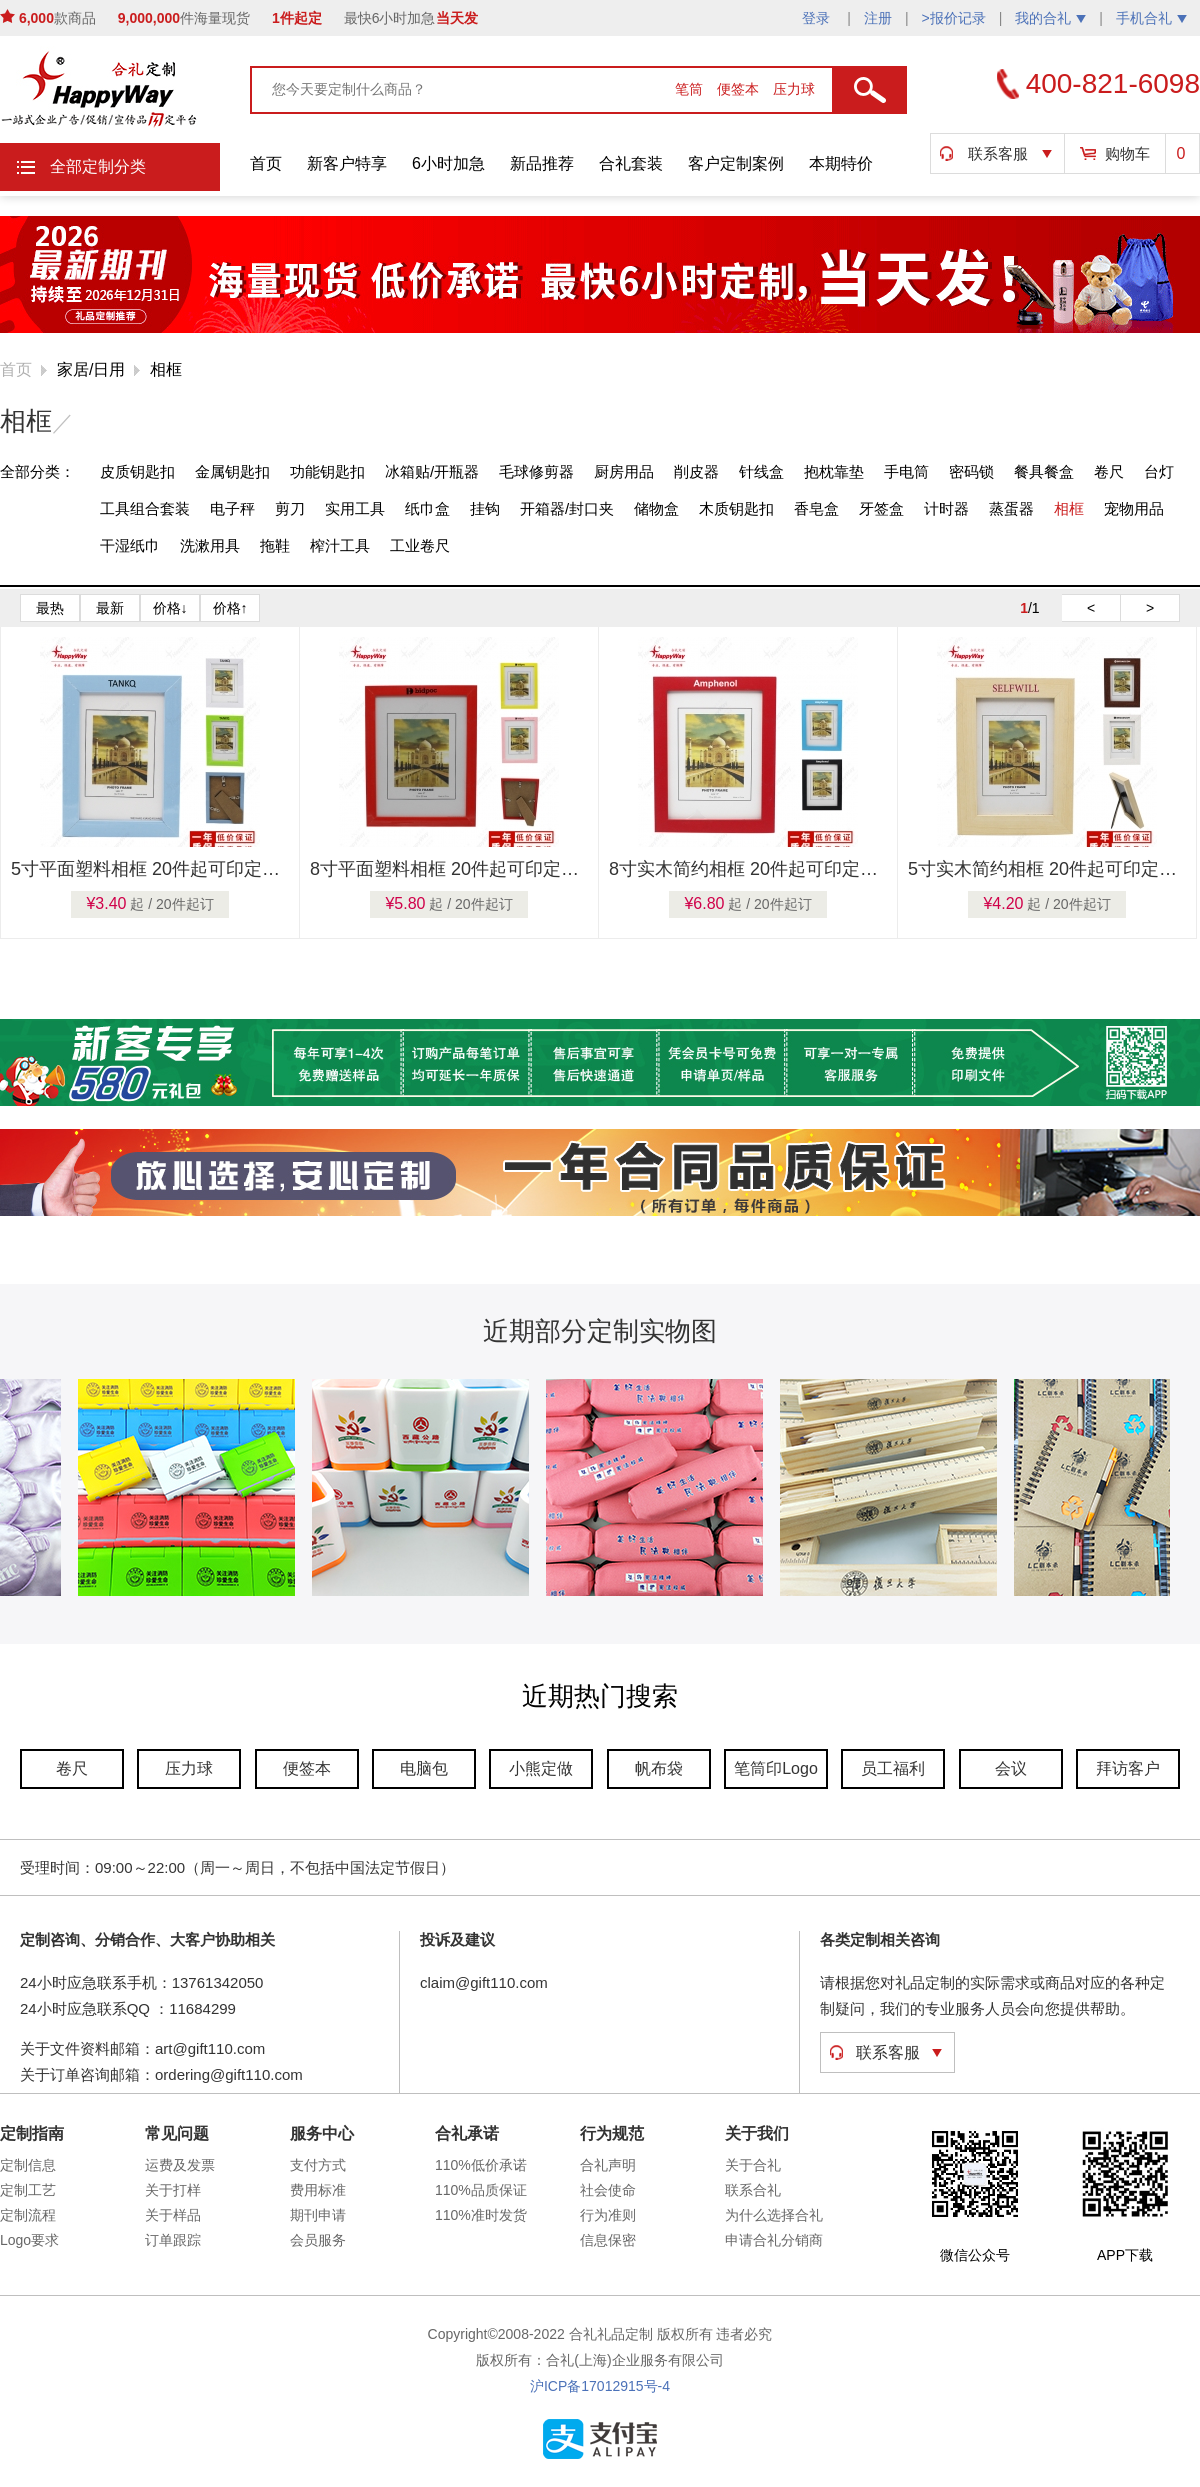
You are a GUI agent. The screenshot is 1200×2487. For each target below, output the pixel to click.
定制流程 (28, 2215)
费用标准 (318, 2190)
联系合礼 (753, 2190)
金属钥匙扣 (232, 471)
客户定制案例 (736, 163)
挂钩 (485, 508)
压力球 (794, 89)
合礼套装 (631, 163)
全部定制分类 (98, 166)
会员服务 (318, 2240)
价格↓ (170, 608)
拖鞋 (275, 545)
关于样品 (173, 2215)
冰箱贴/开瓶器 (432, 471)
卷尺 (1109, 471)
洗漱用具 (210, 545)
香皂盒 (816, 508)
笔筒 (691, 89)
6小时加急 (448, 163)
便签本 (740, 89)
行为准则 (608, 2215)
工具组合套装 (145, 508)
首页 (266, 163)
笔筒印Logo (776, 1768)
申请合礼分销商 (774, 2240)
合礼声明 (608, 2165)
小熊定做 (541, 1768)
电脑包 (424, 1768)
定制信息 (28, 2165)
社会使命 (608, 2190)
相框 (166, 369)
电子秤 (232, 508)
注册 (878, 18)
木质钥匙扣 (736, 508)
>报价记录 (954, 18)
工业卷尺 (420, 545)
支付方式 (318, 2165)
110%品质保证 (481, 2190)
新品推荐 (542, 163)
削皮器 (696, 471)
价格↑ (230, 608)
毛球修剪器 (536, 471)
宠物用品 (1134, 508)
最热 (50, 608)
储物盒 (656, 508)
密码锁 (971, 471)
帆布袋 (659, 1768)
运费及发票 (180, 2165)
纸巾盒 (427, 508)
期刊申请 (318, 2215)
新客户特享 (347, 163)
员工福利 (893, 1768)
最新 (110, 608)
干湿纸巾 (130, 545)
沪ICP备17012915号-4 (600, 2386)
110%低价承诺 (481, 2165)
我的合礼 (1050, 18)
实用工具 (355, 508)
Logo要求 (29, 2240)
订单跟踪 (173, 2240)
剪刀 (290, 508)
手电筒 (906, 471)
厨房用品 (624, 471)
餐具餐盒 (1044, 471)
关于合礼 (753, 2165)
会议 (1011, 1768)
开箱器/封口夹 (567, 508)
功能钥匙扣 (327, 471)
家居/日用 (91, 369)
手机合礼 (1151, 18)
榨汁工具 (340, 545)
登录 (818, 18)
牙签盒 (881, 508)
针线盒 (761, 471)
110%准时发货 (481, 2215)
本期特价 (841, 163)
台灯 (1159, 471)
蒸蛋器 (1011, 508)
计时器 (946, 508)
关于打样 (173, 2190)
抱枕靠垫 (834, 471)
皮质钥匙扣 (137, 471)
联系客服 (998, 153)
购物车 (1127, 153)
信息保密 (608, 2240)
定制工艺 (28, 2190)
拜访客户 (1128, 1768)
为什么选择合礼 (774, 2215)
